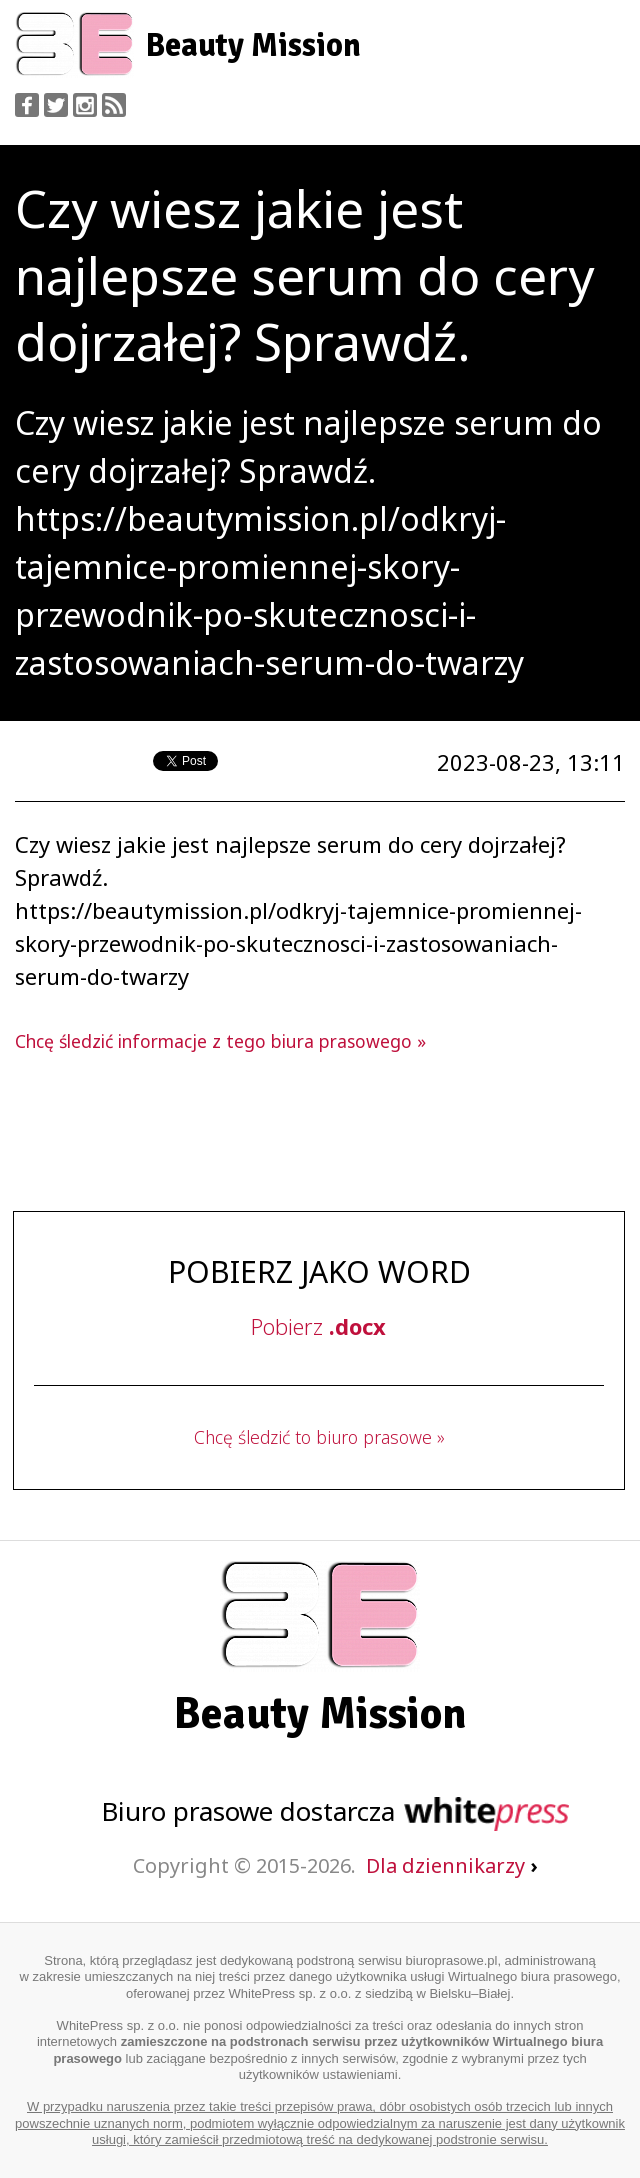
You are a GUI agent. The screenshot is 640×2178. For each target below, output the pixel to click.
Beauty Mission (253, 45)
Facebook (27, 105)
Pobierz (318, 1326)
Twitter (56, 105)
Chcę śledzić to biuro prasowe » (319, 1437)
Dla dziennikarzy (451, 1865)
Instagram (85, 105)
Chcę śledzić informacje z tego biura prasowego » (220, 1041)
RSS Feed (114, 105)
